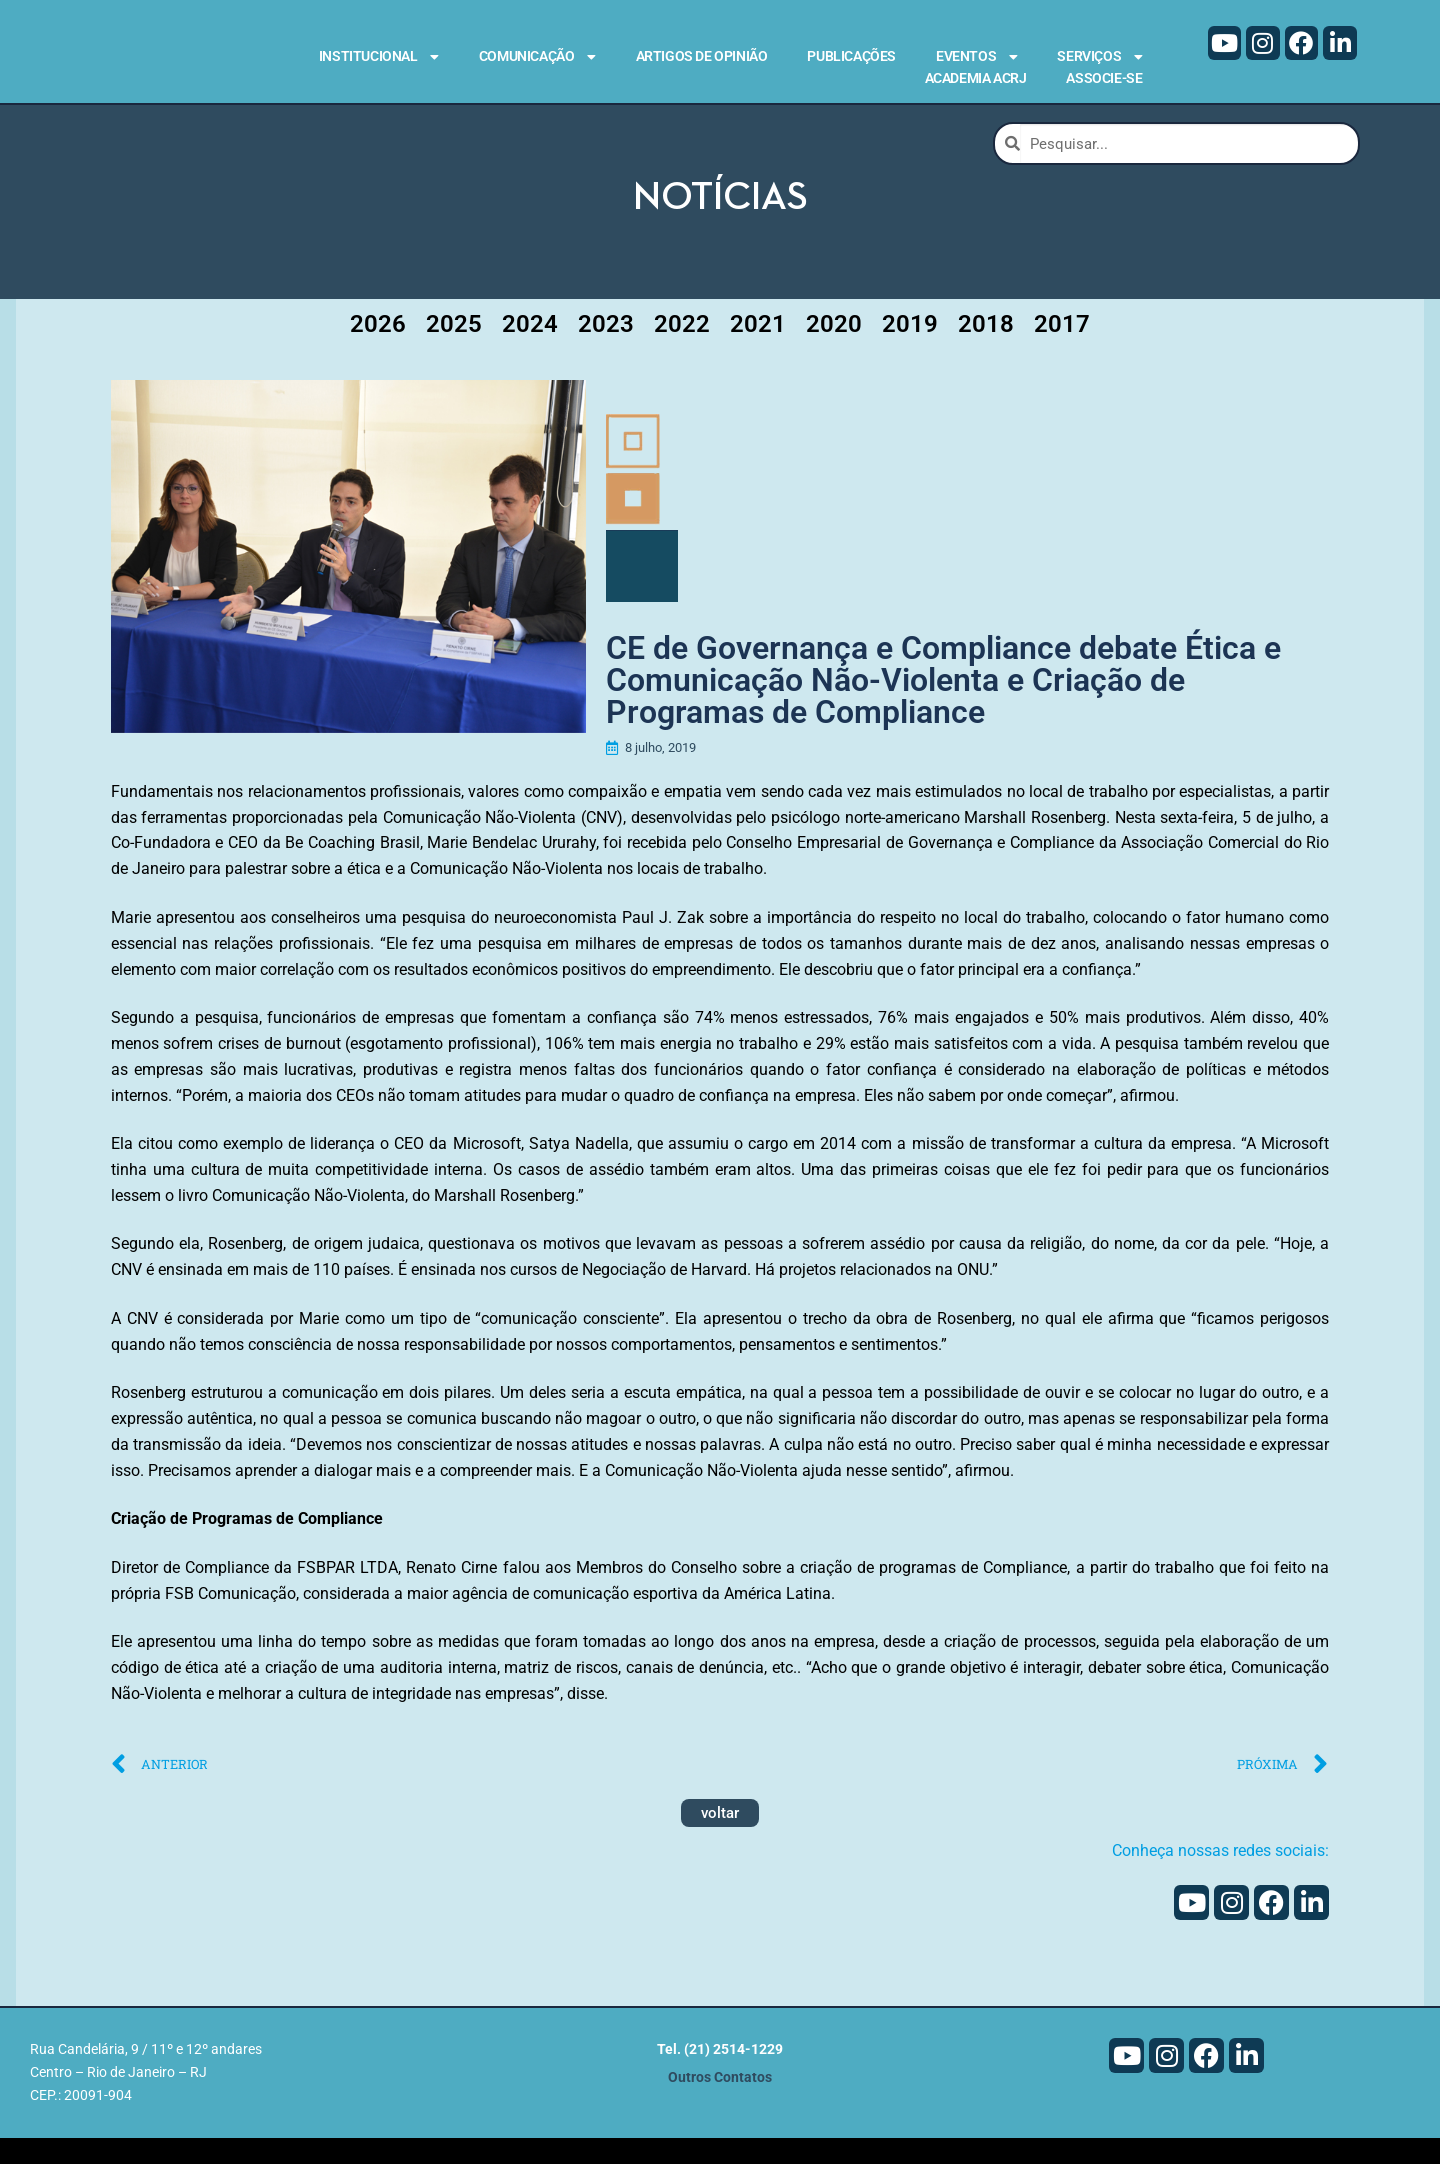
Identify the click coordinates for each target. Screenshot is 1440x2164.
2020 (834, 350)
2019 (910, 350)
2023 (606, 350)
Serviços (1099, 57)
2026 (378, 350)
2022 (682, 350)
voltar (720, 1839)
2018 (986, 350)
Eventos (976, 57)
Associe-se (1104, 78)
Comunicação (537, 57)
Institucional (379, 57)
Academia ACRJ (976, 78)
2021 (758, 350)
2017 (1062, 350)
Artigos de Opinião (702, 56)
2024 (530, 350)
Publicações (851, 56)
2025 (454, 350)
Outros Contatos (720, 2103)
